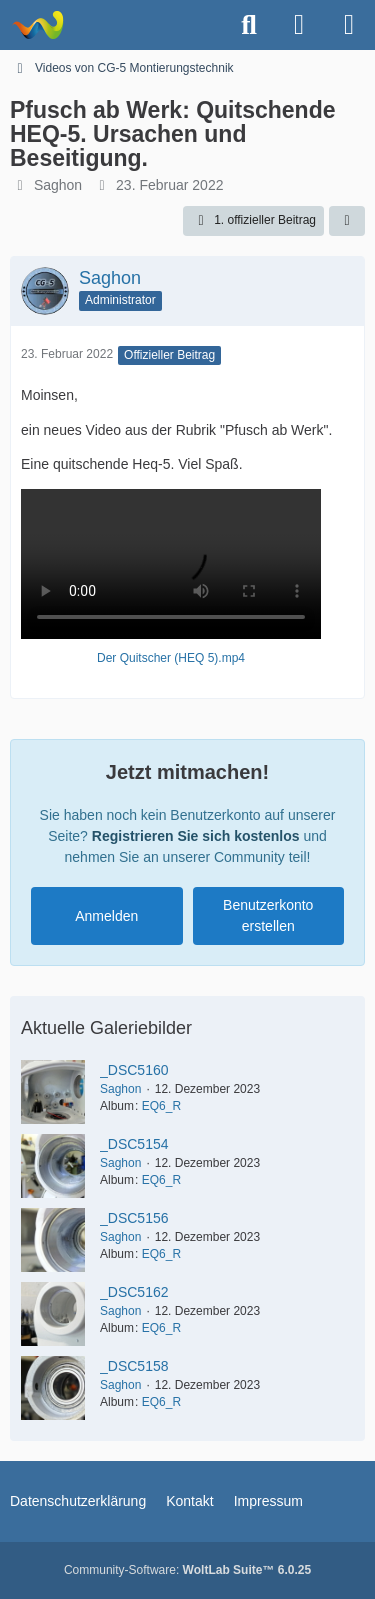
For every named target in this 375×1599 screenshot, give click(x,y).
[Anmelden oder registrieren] (299, 25)
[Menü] (349, 25)
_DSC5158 (134, 1366)
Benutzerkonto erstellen (268, 915)
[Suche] (249, 25)
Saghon (58, 185)
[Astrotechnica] (37, 25)
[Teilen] (347, 221)
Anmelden (106, 916)
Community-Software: (187, 1570)
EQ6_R (161, 1106)
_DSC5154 (134, 1144)
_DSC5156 (134, 1218)
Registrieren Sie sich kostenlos (196, 836)
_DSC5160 (134, 1070)
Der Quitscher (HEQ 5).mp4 (171, 658)
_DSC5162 (134, 1292)
